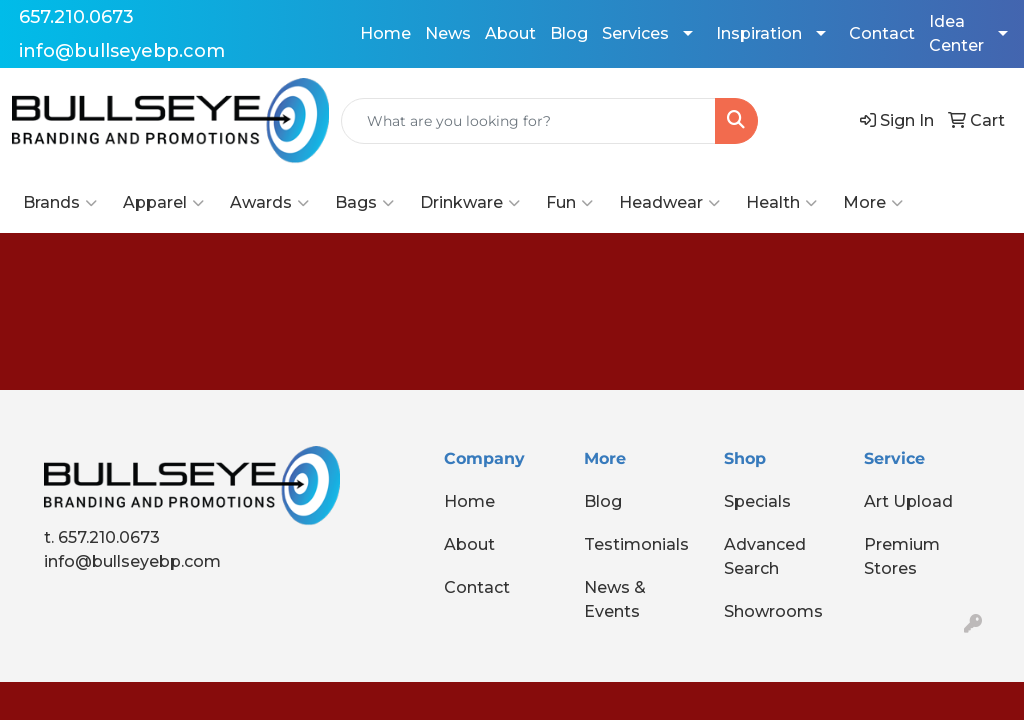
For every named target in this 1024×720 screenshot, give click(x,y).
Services (635, 33)
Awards (269, 203)
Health (781, 203)
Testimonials (636, 544)
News (448, 33)
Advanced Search (765, 556)
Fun (569, 203)
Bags (364, 203)
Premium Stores (902, 556)
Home (385, 33)
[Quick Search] (528, 121)
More (873, 203)
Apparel (163, 203)
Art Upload (908, 501)
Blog (569, 33)
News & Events (615, 599)
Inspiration (759, 33)
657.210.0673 (76, 17)
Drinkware (470, 203)
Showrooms (773, 611)
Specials (757, 501)
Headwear (669, 203)
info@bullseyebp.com (122, 51)
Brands (60, 203)
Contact (882, 33)
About (510, 33)
